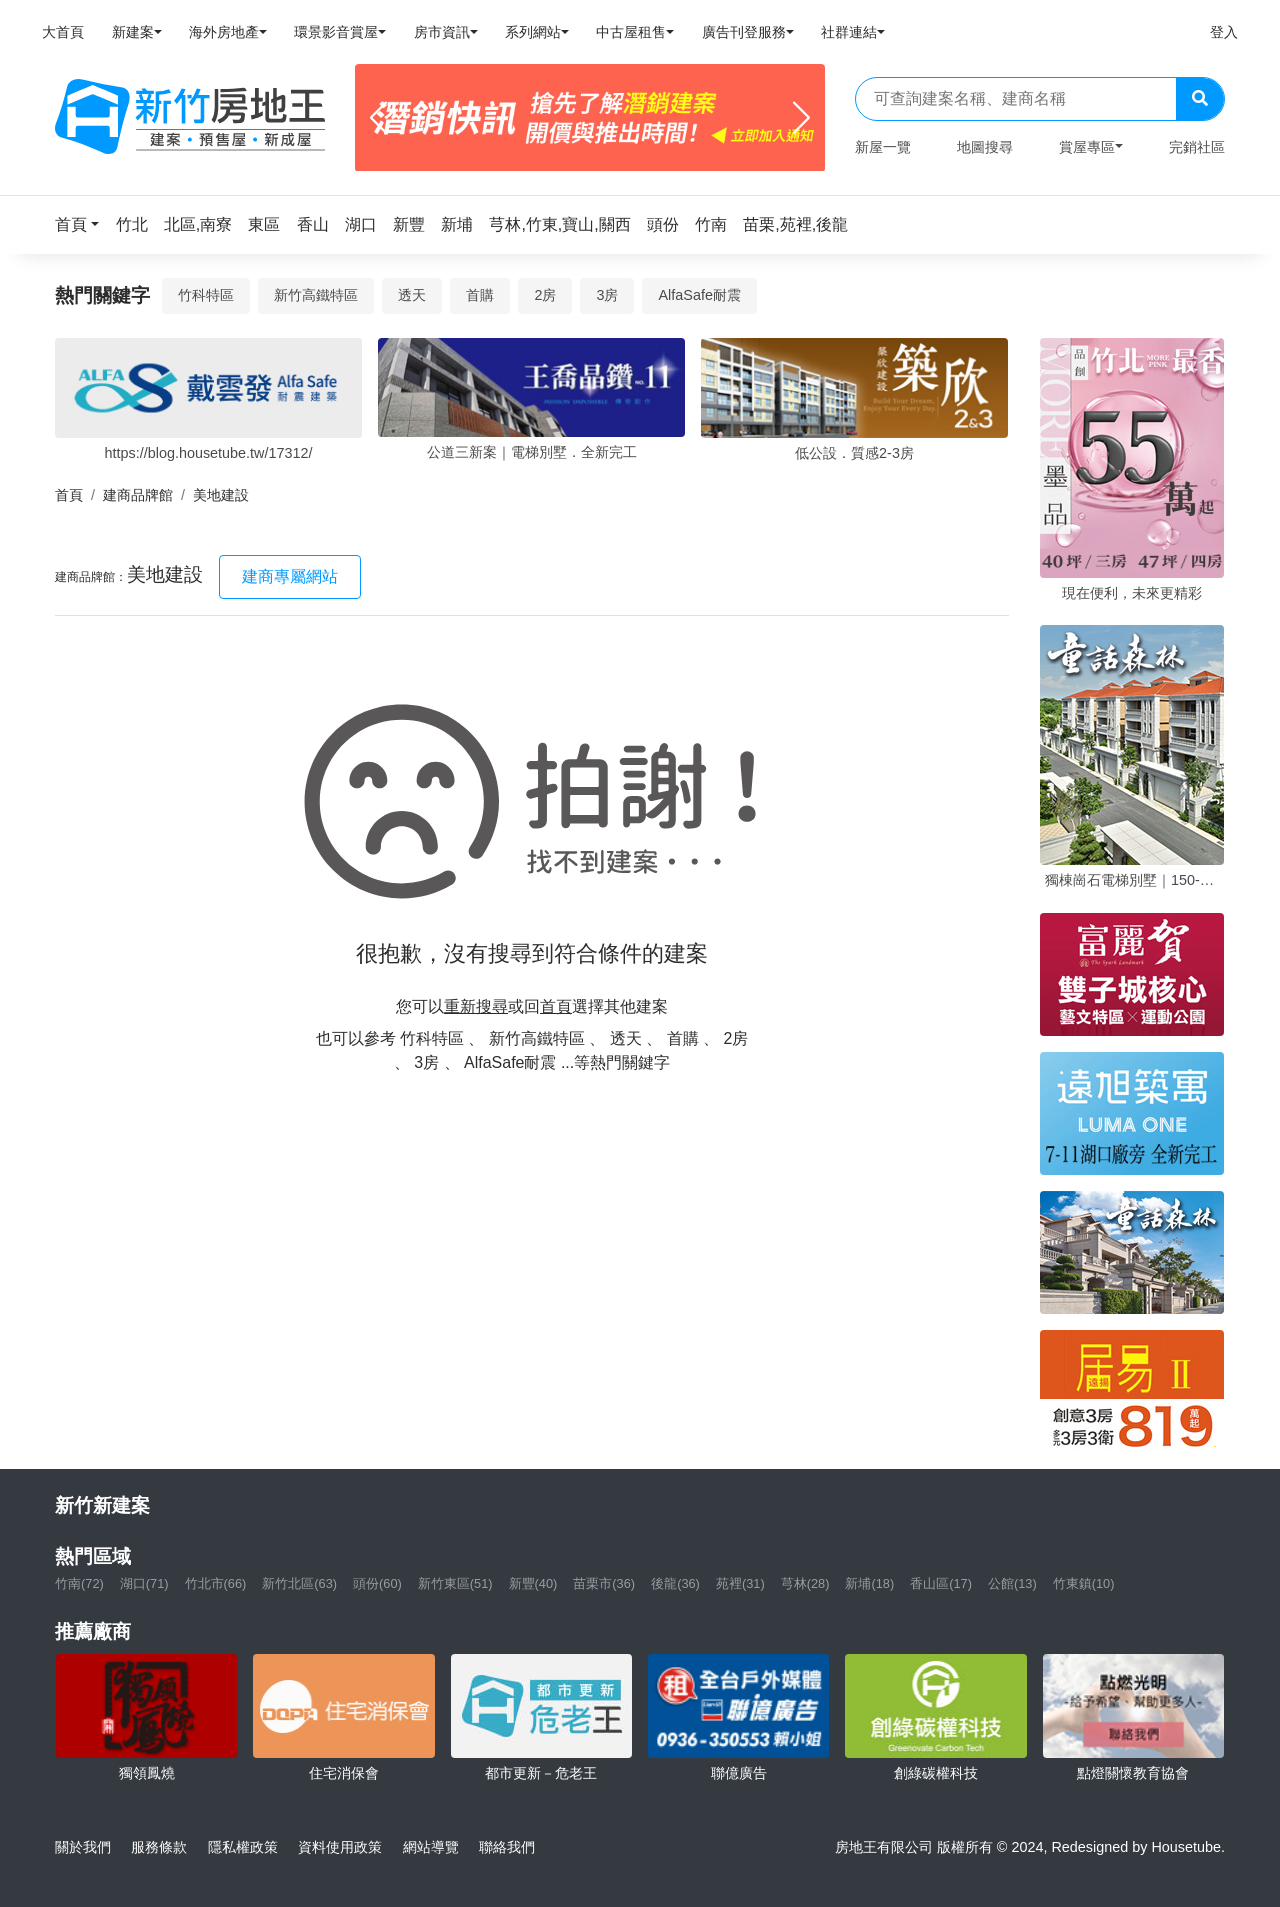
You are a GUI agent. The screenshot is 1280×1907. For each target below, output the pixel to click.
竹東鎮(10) (1084, 1583)
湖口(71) (144, 1583)
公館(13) (1012, 1583)
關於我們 (83, 1847)
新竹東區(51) (455, 1583)
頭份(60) (377, 1583)
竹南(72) (79, 1583)
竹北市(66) (216, 1583)
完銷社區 (1197, 147)
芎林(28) (805, 1583)
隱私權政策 (243, 1847)
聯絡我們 (507, 1847)
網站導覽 (431, 1847)
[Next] (801, 118)
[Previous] (378, 118)
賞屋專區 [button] (1087, 147)
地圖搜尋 (985, 147)
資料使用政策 (340, 1847)
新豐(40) (533, 1583)
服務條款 (159, 1847)
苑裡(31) (740, 1583)
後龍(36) (675, 1583)
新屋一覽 (883, 147)
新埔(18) (869, 1583)
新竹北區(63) (299, 1583)
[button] (83, 224)
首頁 (69, 495)
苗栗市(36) (604, 1583)
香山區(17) (941, 1583)
